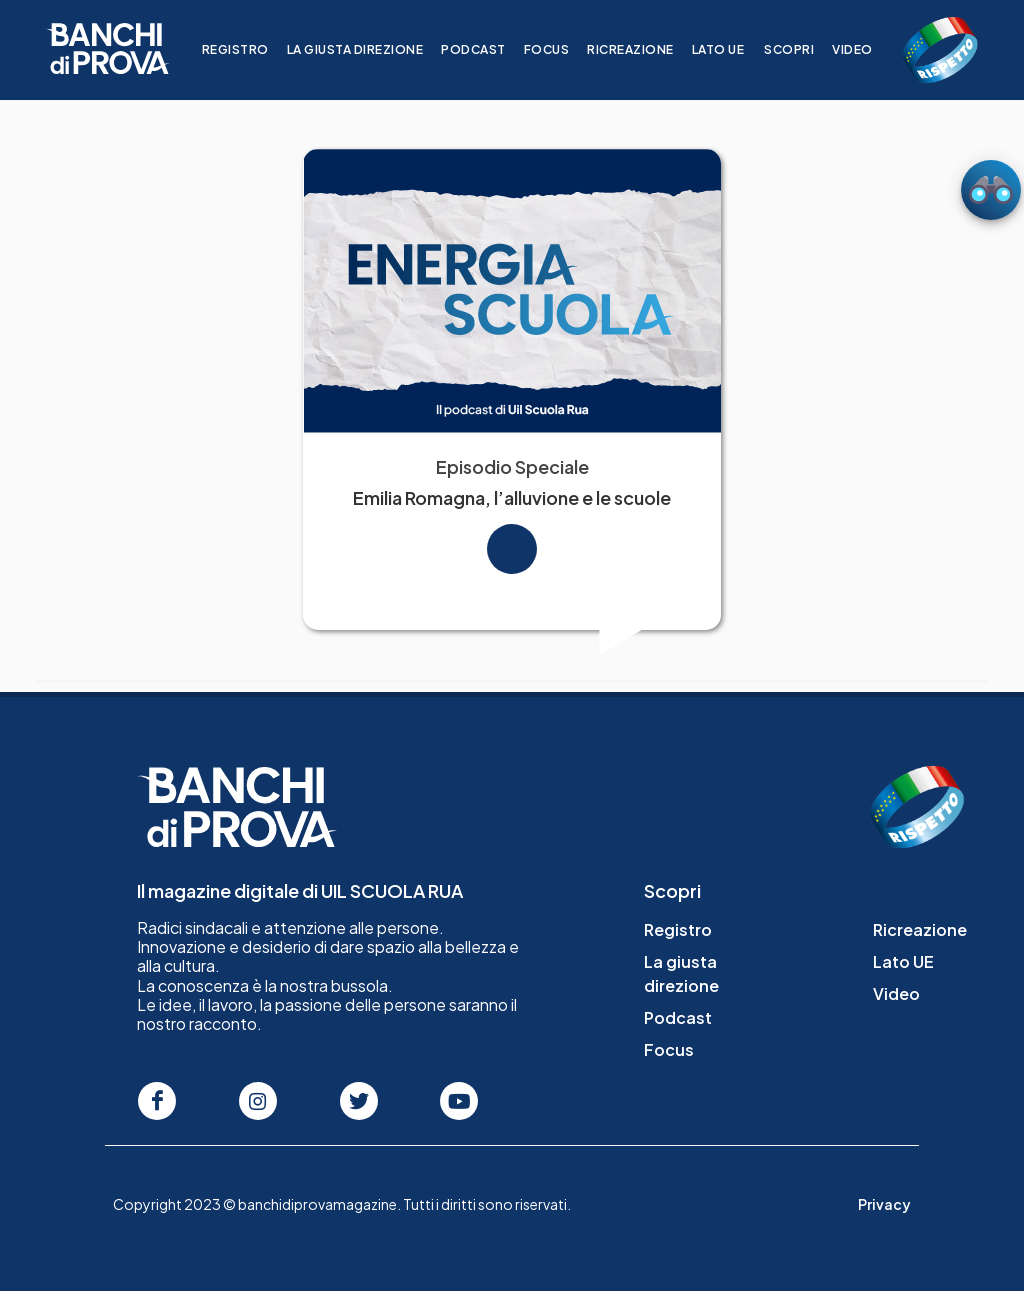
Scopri (801, 49)
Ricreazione (642, 49)
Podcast (485, 49)
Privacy (884, 1204)
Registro (247, 49)
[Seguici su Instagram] (258, 1101)
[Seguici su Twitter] (359, 1101)
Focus (559, 49)
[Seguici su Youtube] (459, 1101)
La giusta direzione (367, 49)
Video (864, 49)
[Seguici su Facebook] (157, 1101)
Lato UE (730, 49)
